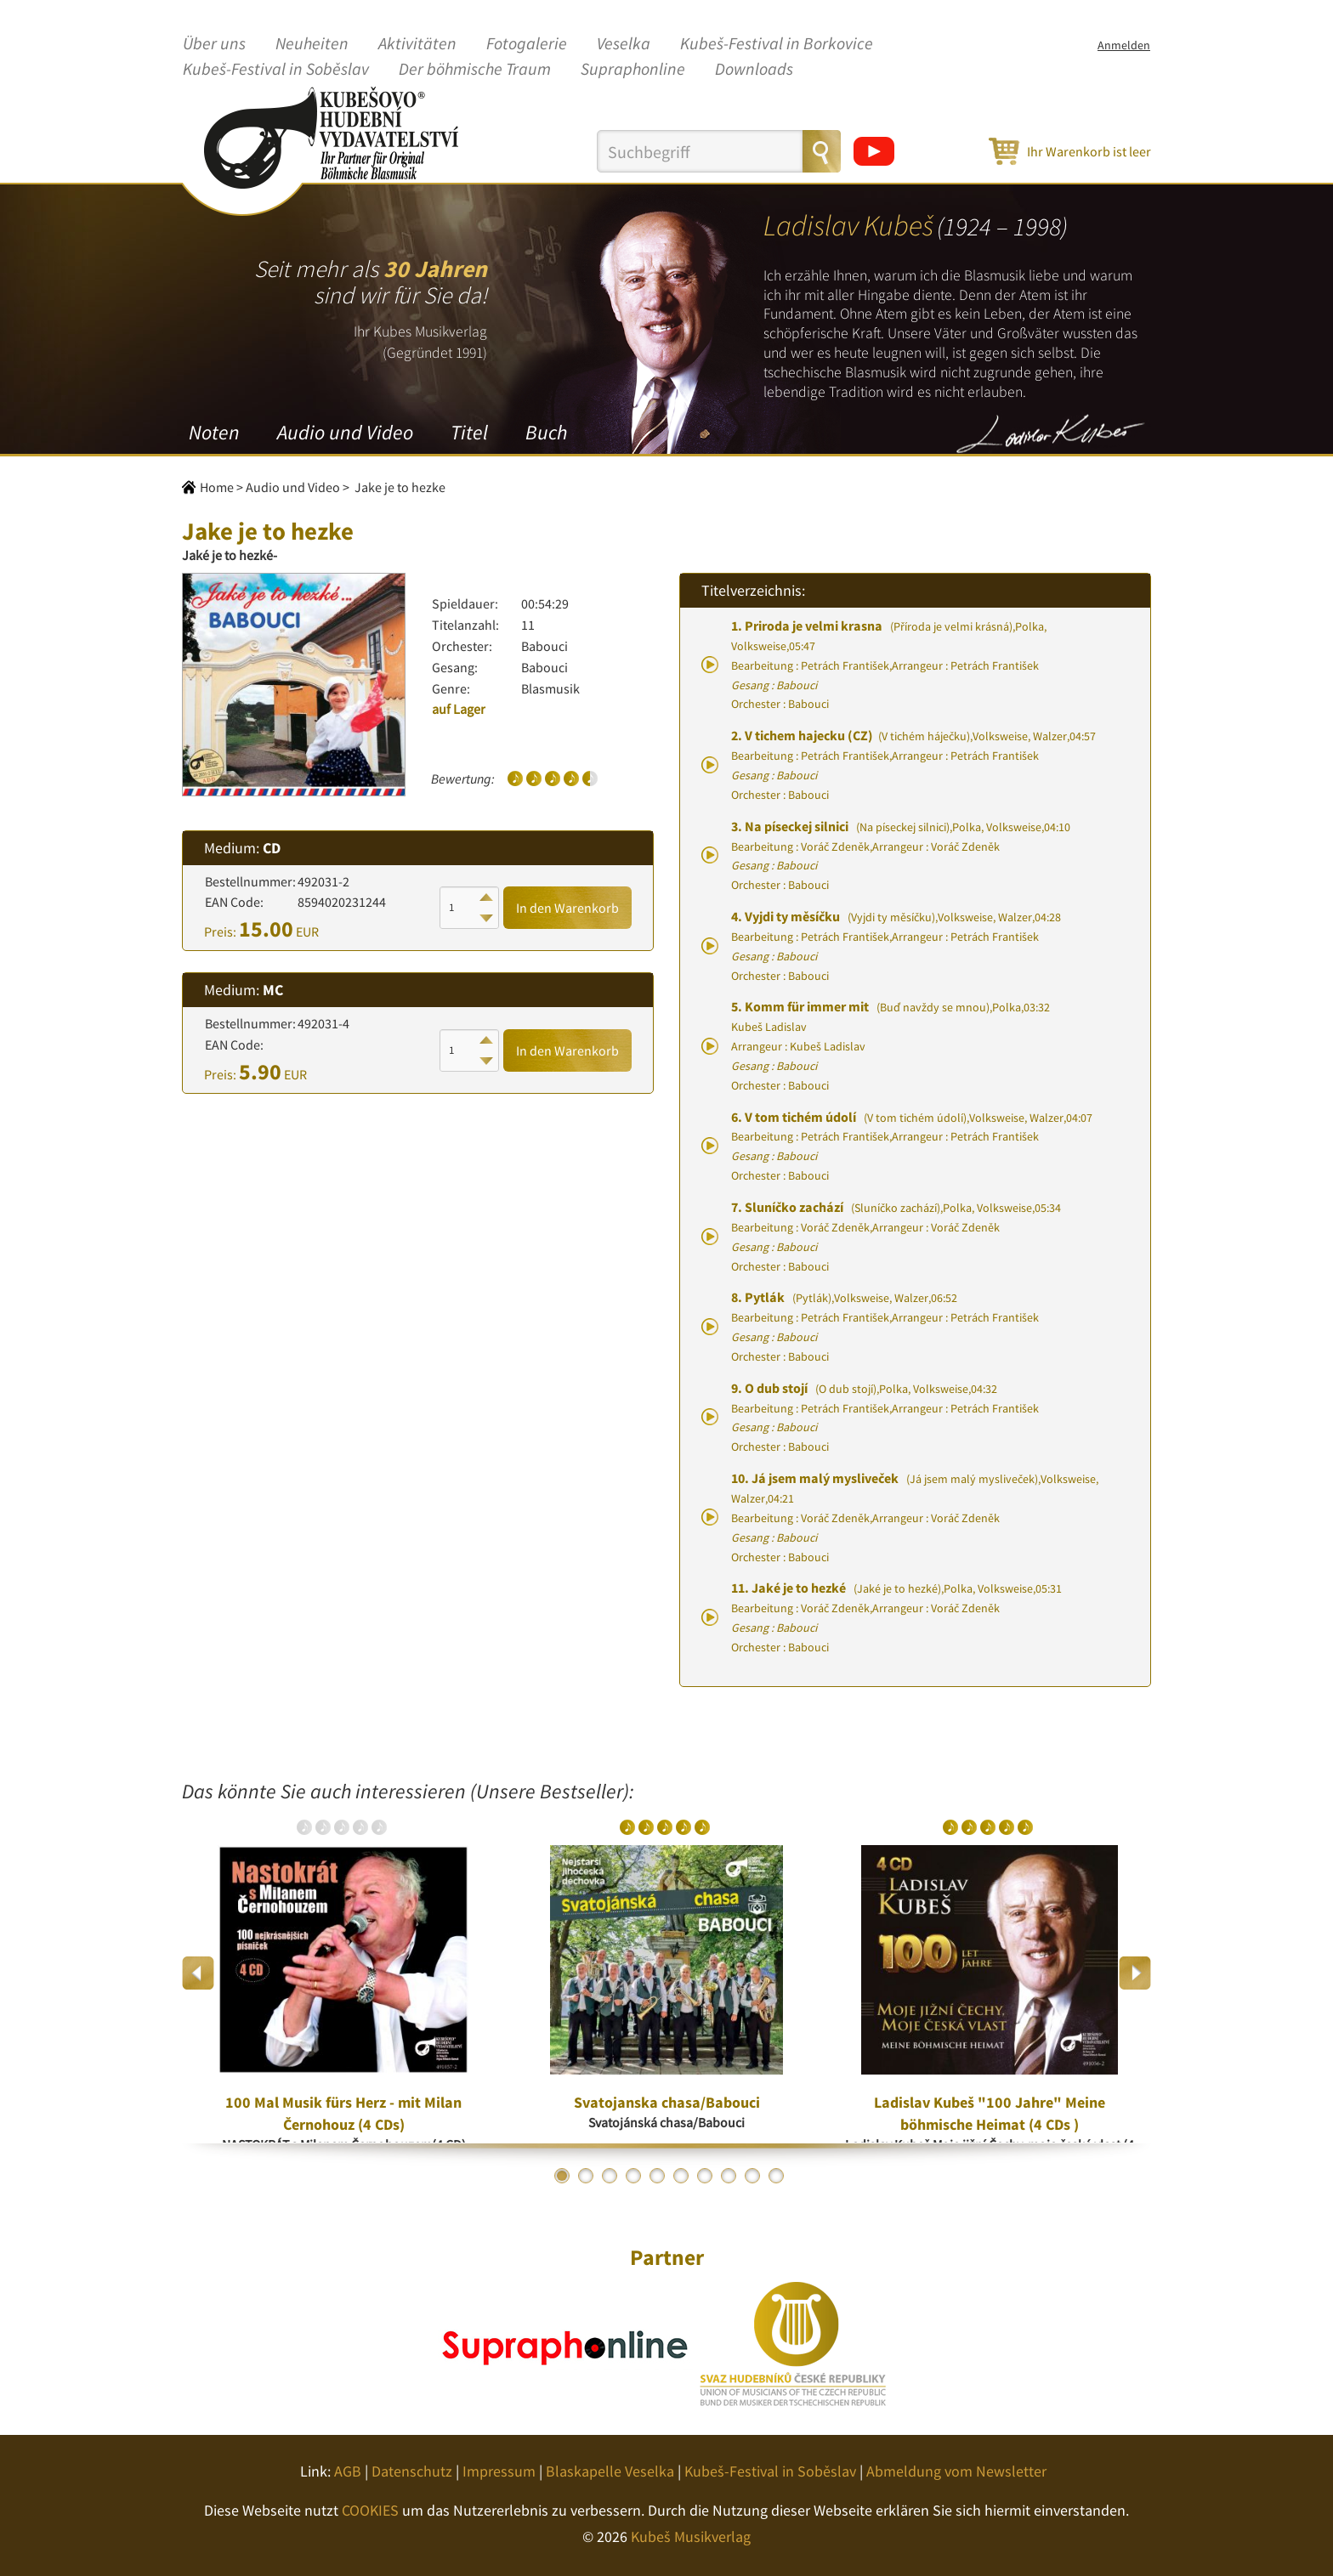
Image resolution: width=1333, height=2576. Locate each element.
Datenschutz (412, 2471)
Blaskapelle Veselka (610, 2471)
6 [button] (681, 2176)
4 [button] (633, 2176)
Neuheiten (312, 44)
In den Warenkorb (567, 907)
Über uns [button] (214, 44)
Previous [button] (198, 1973)
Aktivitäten (417, 44)
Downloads (754, 69)
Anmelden (1124, 45)
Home (217, 486)
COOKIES (370, 2510)
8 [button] (728, 2176)
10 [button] (776, 2176)
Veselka (623, 44)
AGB (347, 2471)
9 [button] (752, 2176)
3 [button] (609, 2176)
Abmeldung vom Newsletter (956, 2471)
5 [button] (657, 2176)
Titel (469, 432)
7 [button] (705, 2176)
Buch (546, 432)
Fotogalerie (526, 44)
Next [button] (1134, 1973)
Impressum (499, 2471)
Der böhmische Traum (475, 69)
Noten (214, 432)
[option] (343, 1973)
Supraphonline (633, 69)
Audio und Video (345, 432)
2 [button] (586, 2176)
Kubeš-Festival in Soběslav (276, 69)
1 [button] (562, 2176)
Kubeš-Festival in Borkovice (776, 44)
